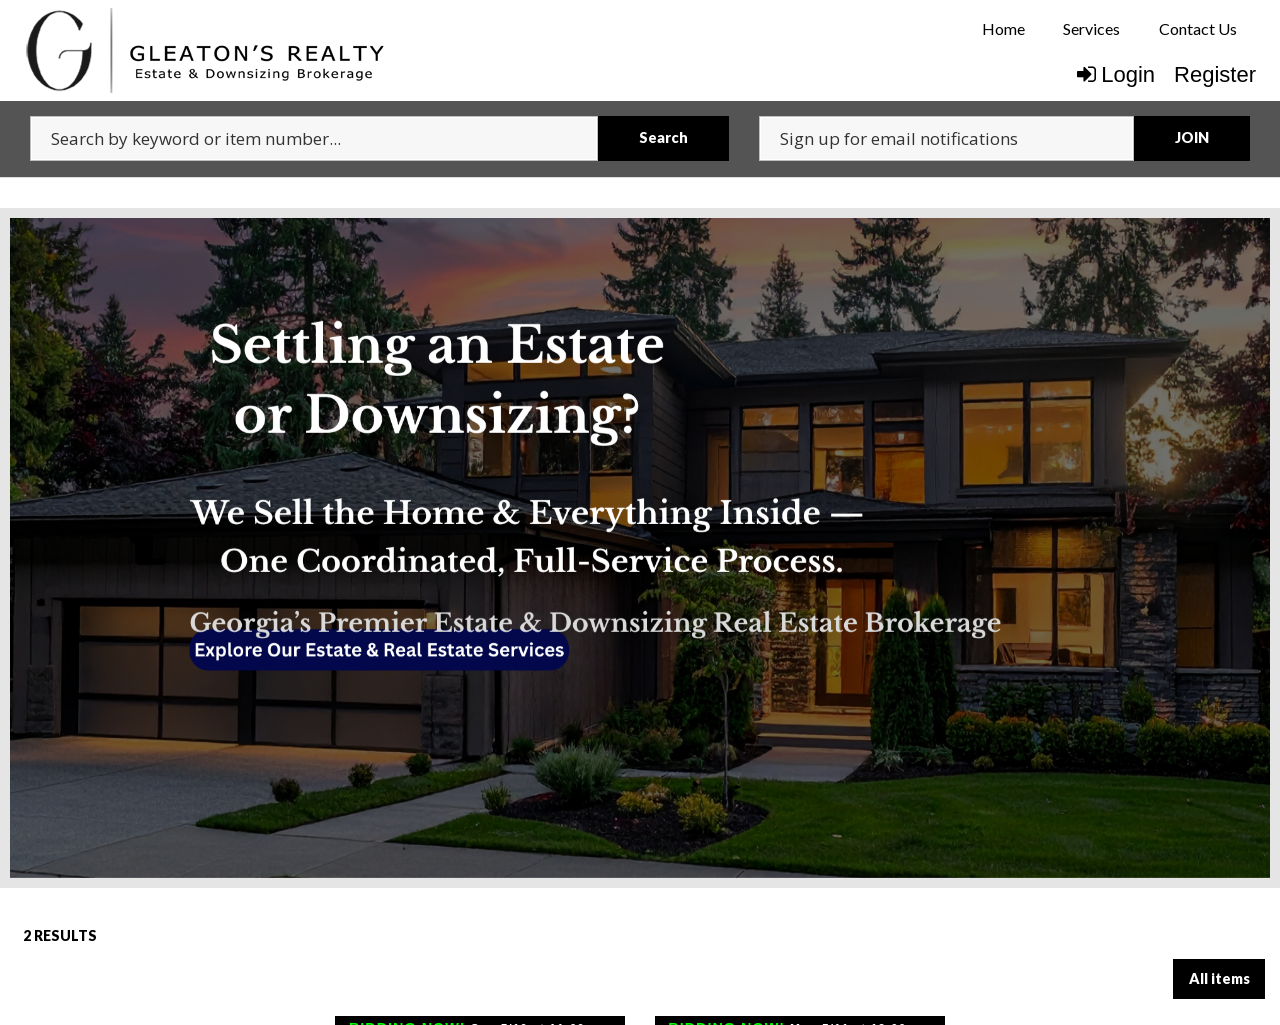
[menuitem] (1003, 29)
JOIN (1192, 137)
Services (1091, 28)
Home (1003, 28)
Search (663, 137)
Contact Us (1198, 28)
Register (1215, 74)
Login (1116, 74)
